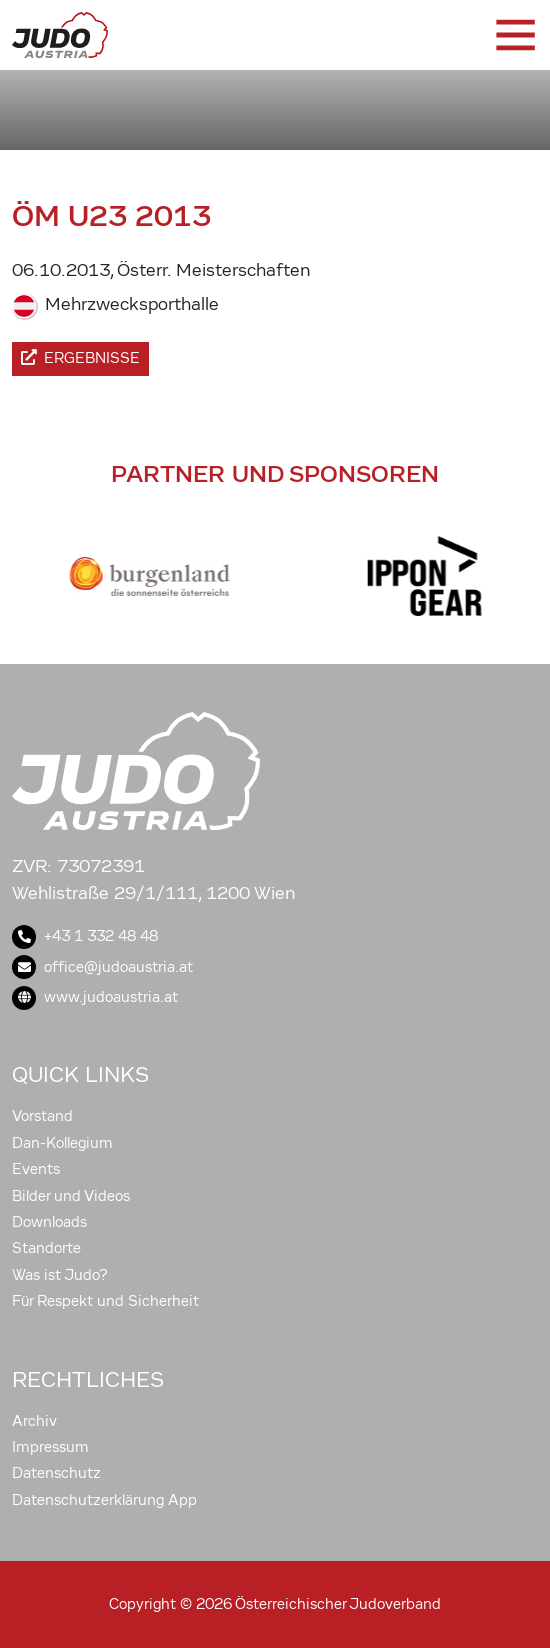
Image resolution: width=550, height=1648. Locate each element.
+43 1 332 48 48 (85, 936)
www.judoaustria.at (95, 997)
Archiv (34, 1421)
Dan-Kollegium (62, 1143)
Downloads (49, 1222)
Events (36, 1169)
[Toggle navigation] (514, 35)
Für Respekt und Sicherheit (105, 1301)
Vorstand (42, 1116)
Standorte (46, 1248)
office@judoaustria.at (102, 967)
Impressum (50, 1447)
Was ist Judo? (60, 1275)
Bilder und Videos (71, 1196)
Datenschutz (56, 1473)
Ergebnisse (80, 358)
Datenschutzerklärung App (104, 1500)
